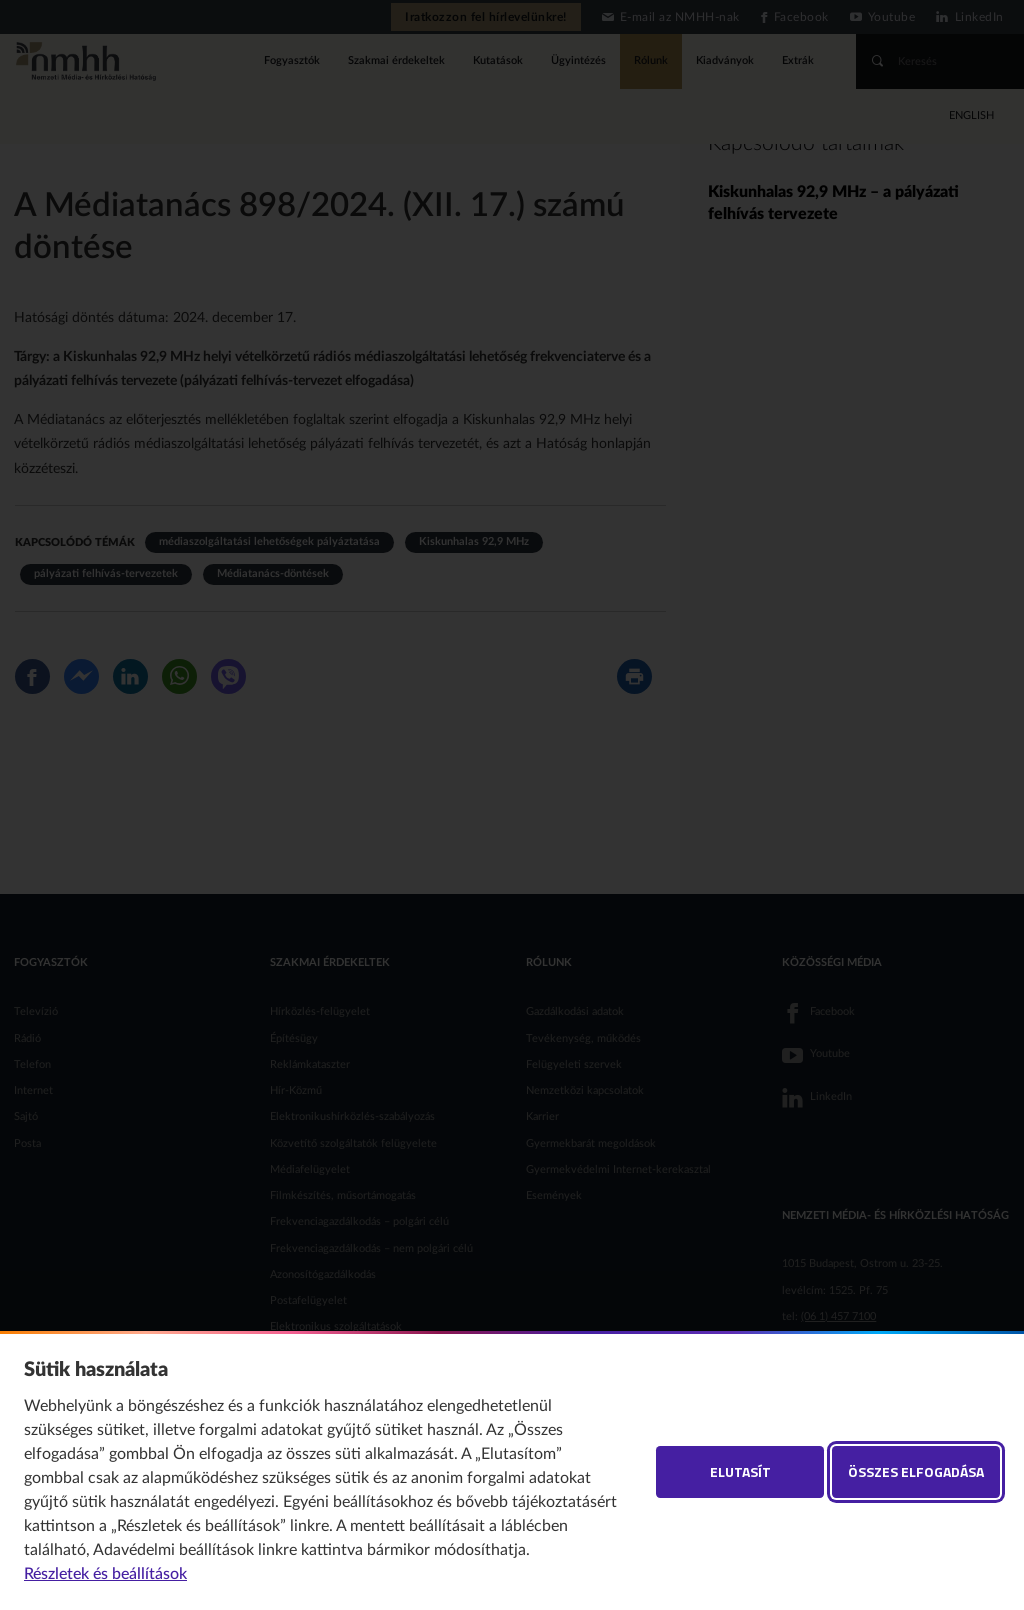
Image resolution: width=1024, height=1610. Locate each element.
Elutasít (740, 1471)
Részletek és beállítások (105, 1574)
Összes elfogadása (916, 1471)
